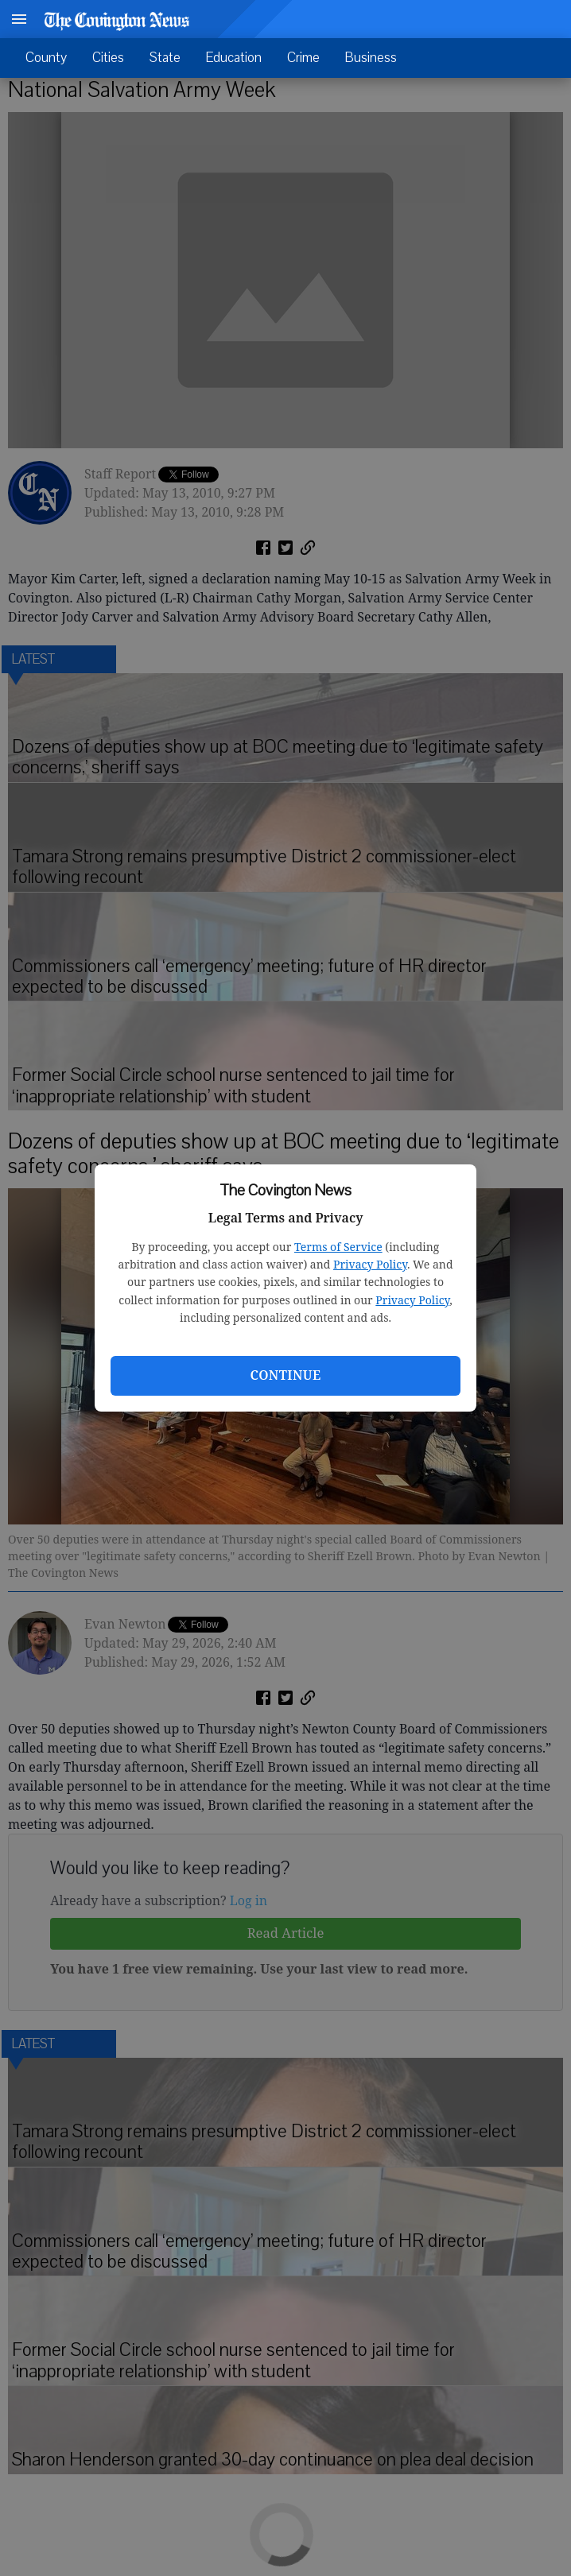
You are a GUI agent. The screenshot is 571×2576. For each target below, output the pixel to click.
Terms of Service (338, 1246)
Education (234, 57)
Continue (285, 1375)
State (165, 57)
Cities (108, 57)
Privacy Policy (370, 1264)
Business (371, 57)
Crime (303, 57)
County (46, 57)
